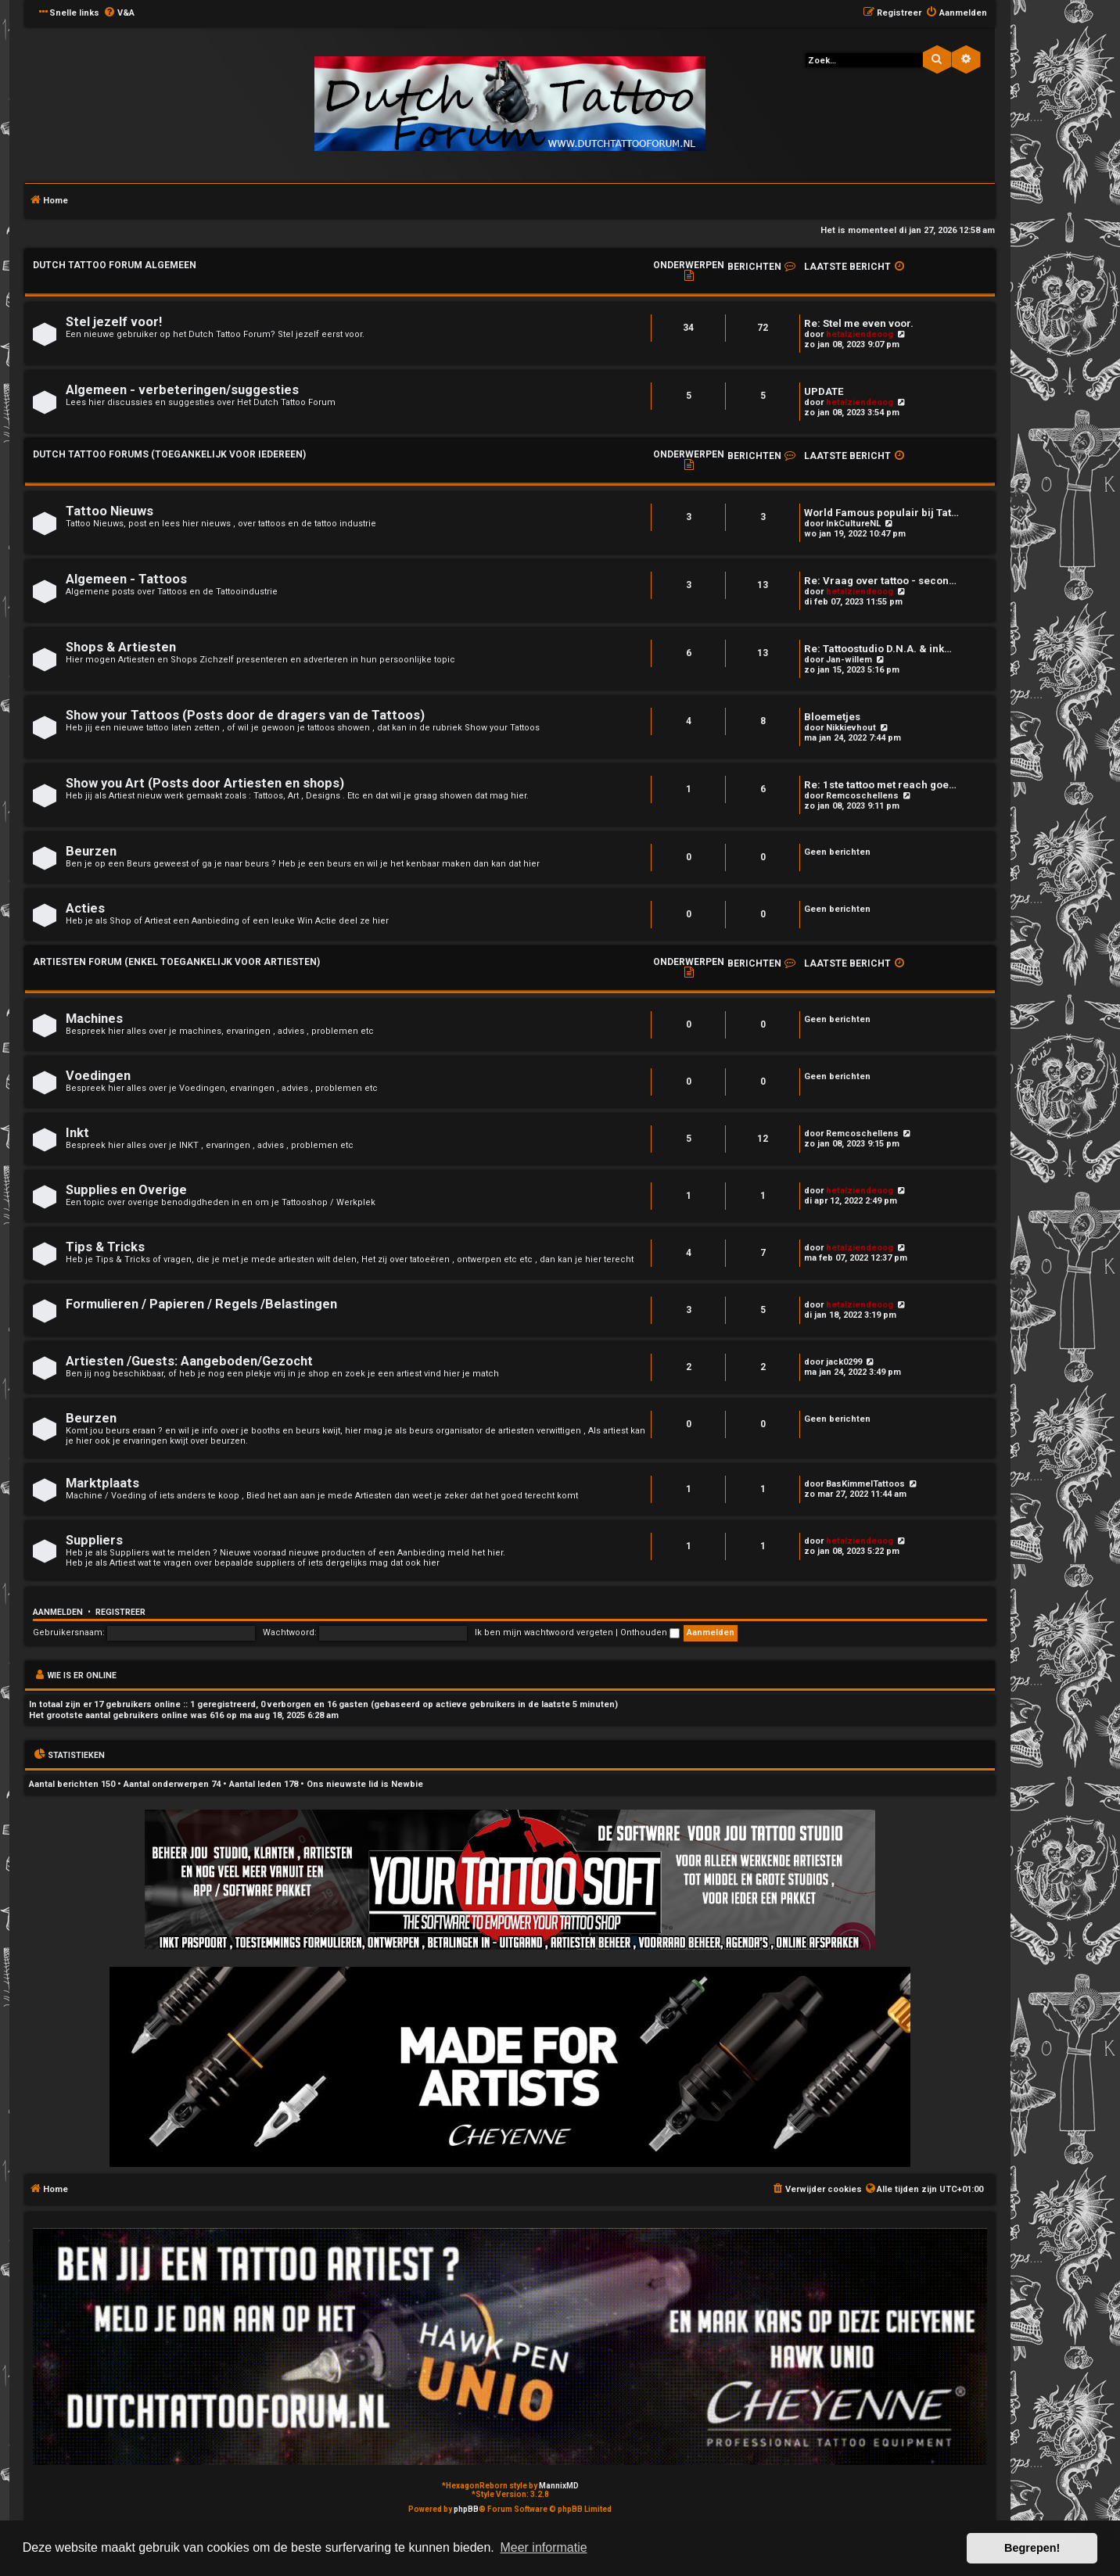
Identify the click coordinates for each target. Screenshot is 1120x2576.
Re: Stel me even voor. (859, 323)
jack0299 (844, 1362)
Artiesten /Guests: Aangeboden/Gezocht (189, 1361)
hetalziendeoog (859, 334)
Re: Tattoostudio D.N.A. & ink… (878, 649)
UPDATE (824, 391)
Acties (85, 908)
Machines (94, 1018)
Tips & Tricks (105, 1247)
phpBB (466, 2509)
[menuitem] (119, 13)
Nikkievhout (851, 728)
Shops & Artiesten (121, 647)
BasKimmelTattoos (865, 1484)
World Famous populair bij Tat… (881, 512)
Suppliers (94, 1540)
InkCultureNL (853, 523)
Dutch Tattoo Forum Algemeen (114, 265)
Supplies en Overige (126, 1189)
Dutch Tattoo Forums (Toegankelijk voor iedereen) (169, 454)
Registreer (120, 1612)
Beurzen (91, 851)
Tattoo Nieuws (109, 511)
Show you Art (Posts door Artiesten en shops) (205, 783)
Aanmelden (58, 1612)
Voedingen (98, 1075)
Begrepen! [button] (1032, 2548)
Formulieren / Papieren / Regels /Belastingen (201, 1304)
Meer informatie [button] (543, 2547)
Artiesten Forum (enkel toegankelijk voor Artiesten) (176, 961)
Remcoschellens (862, 796)
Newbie (407, 1784)
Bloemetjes (832, 717)
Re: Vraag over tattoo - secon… (880, 581)
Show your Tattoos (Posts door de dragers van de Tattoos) (245, 715)
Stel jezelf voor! (114, 321)
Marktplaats (102, 1483)
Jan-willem (849, 660)
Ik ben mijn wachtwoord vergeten (544, 1632)
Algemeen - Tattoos (126, 579)
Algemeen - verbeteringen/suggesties (182, 389)
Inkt (77, 1132)
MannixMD (559, 2485)
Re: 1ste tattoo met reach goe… (880, 785)
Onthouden (650, 1632)
